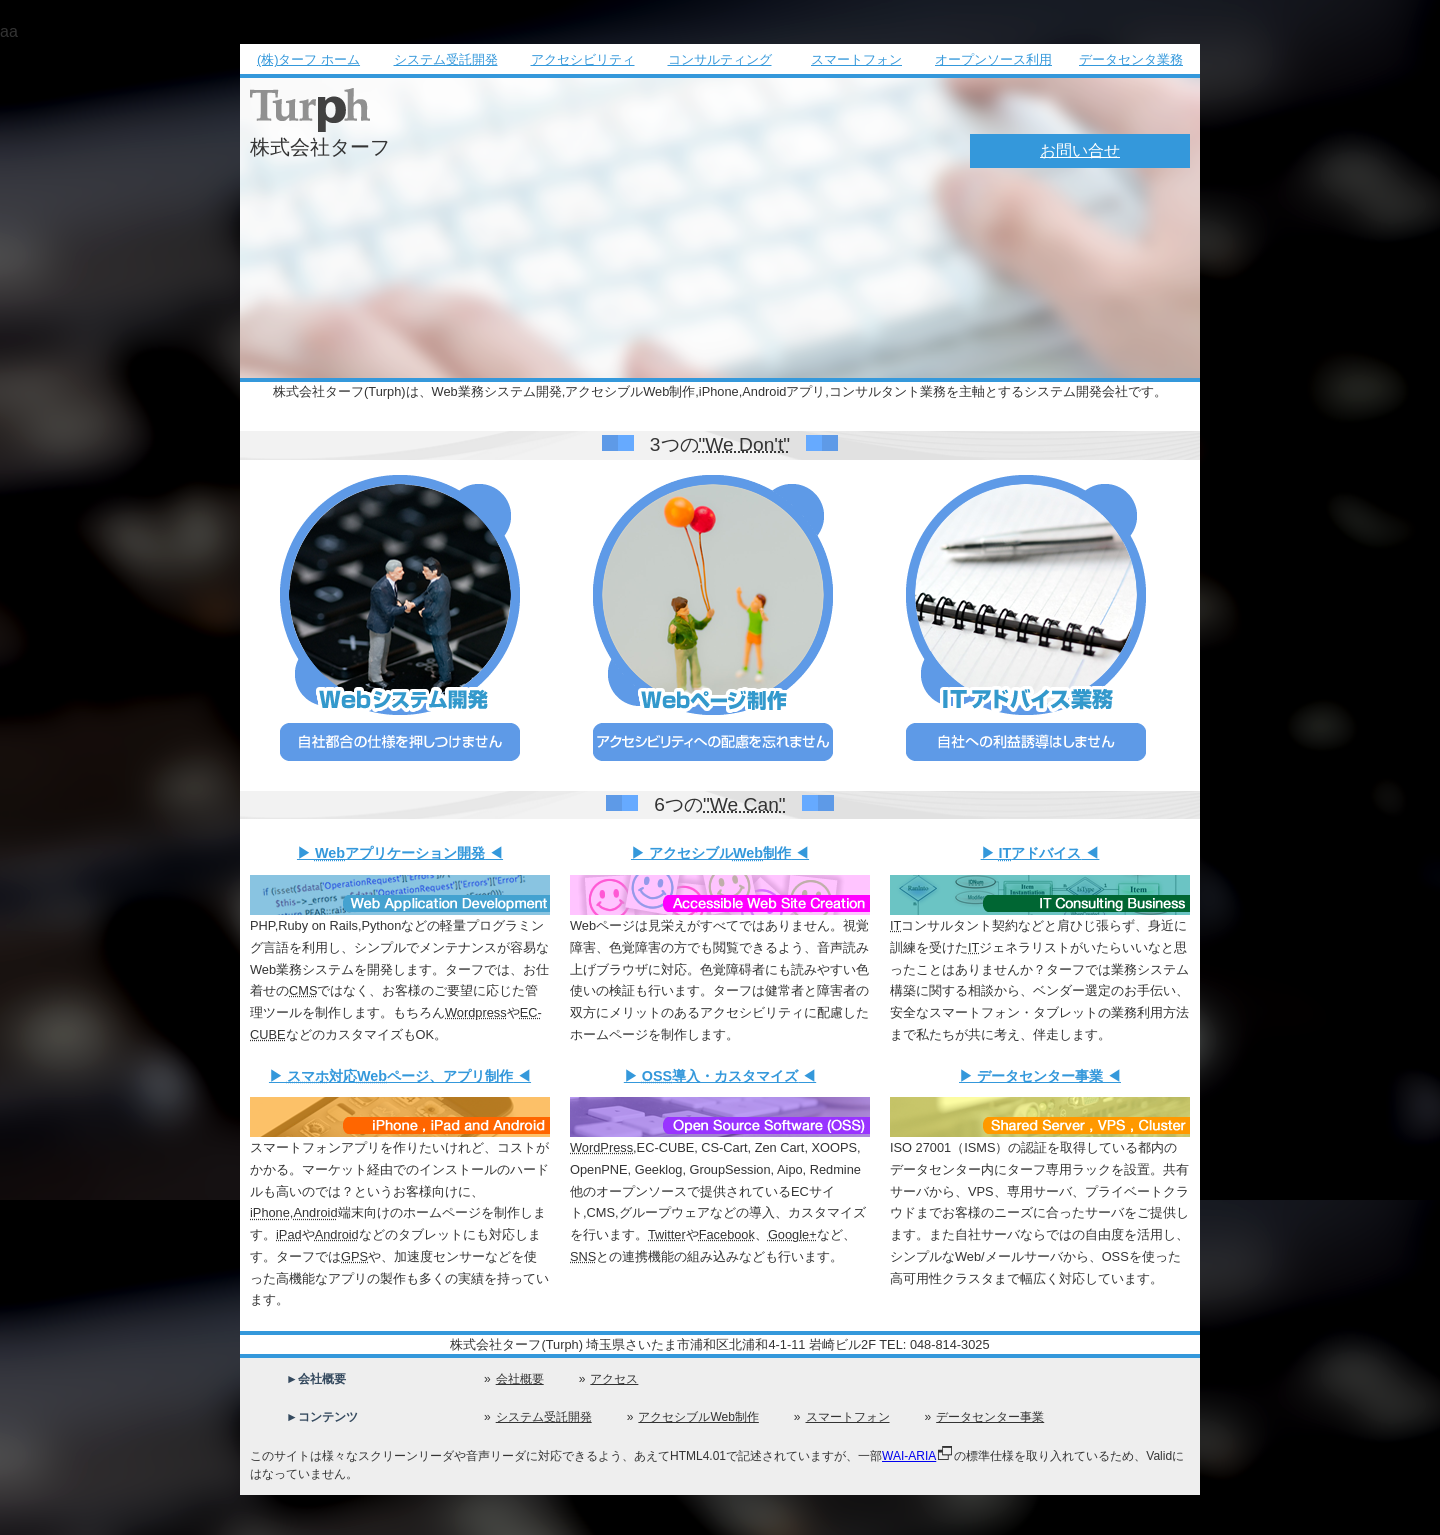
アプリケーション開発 (400, 853)
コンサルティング (720, 59)
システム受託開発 (446, 59)
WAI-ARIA (909, 1456)
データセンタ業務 (1131, 59)
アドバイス (1040, 853)
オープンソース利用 (993, 59)
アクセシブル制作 (720, 853)
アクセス (614, 1379)
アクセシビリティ (583, 59)
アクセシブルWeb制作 (698, 1417)
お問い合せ (1080, 150)
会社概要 (520, 1379)
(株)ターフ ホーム (308, 59)
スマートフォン (856, 59)
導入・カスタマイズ (720, 1076)
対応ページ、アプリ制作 (400, 1076)
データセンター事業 (1040, 1076)
